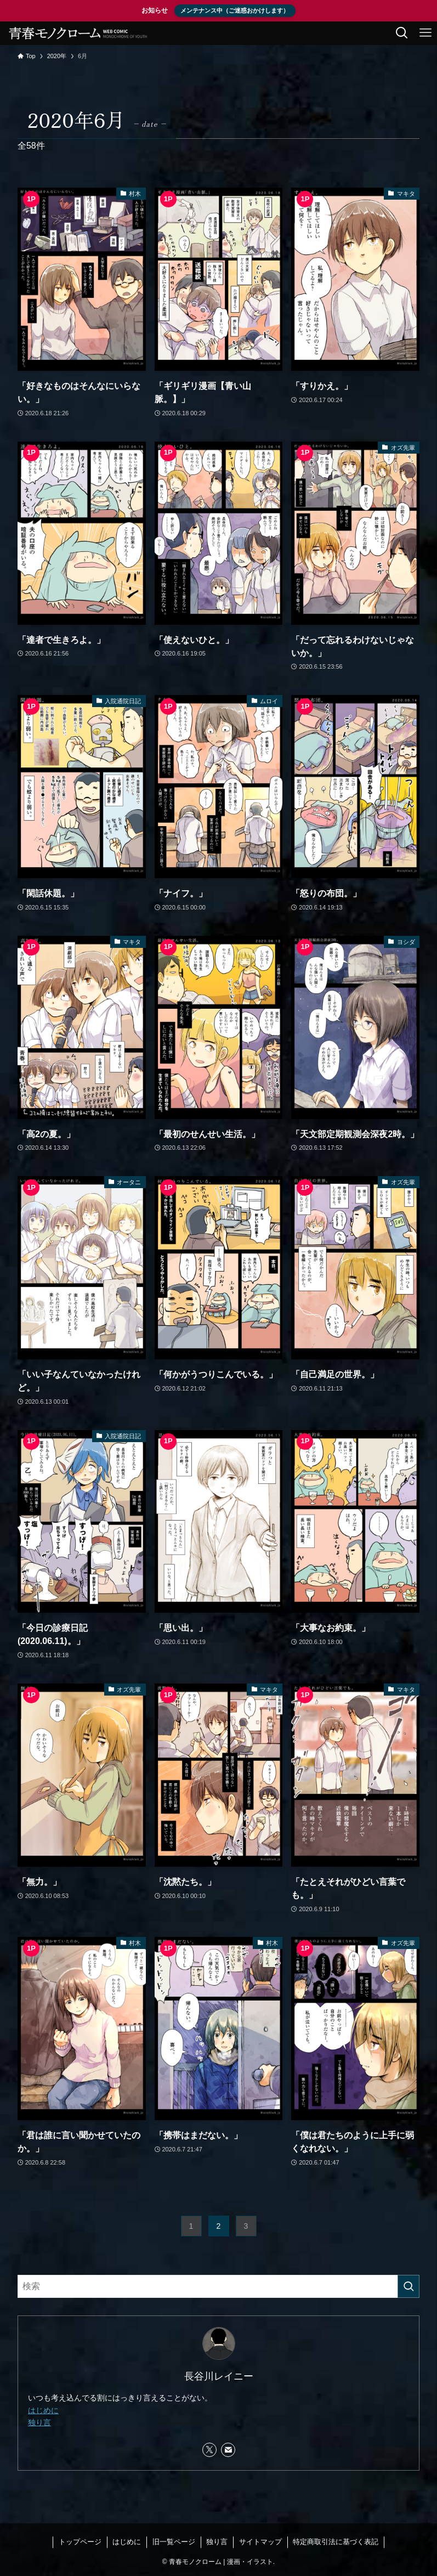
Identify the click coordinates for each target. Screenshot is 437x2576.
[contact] (228, 2450)
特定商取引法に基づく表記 (335, 2542)
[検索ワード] (218, 2286)
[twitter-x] (209, 2450)
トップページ (80, 2542)
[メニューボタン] (425, 33)
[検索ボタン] (401, 33)
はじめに (43, 2410)
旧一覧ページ (173, 2542)
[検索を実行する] (408, 2286)
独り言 (39, 2422)
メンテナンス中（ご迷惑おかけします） (234, 10)
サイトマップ (260, 2542)
